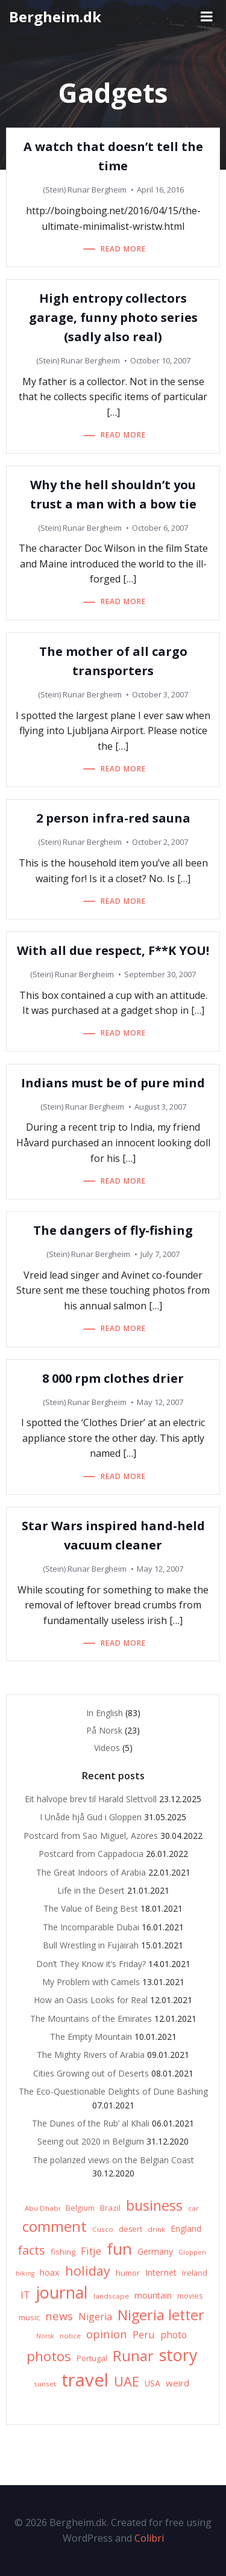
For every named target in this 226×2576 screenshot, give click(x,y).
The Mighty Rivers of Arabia (91, 2054)
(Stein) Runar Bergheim (85, 189)
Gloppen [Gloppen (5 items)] (192, 2252)
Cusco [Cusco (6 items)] (102, 2229)
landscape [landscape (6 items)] (111, 2295)
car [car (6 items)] (193, 2208)
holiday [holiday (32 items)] (87, 2270)
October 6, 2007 (160, 527)
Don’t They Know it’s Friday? (91, 1963)
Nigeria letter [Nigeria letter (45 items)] (161, 2314)
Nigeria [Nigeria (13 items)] (95, 2316)
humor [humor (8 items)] (128, 2272)
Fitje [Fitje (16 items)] (91, 2251)
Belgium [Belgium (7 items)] (80, 2208)
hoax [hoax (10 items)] (50, 2272)
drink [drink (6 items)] (156, 2229)
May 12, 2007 (160, 1402)
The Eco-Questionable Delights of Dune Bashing (113, 2091)
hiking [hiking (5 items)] (25, 2273)
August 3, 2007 (160, 1106)
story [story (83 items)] (178, 2355)
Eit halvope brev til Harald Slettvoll (91, 1799)
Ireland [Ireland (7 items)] (194, 2273)
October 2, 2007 (160, 841)
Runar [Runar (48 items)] (133, 2355)
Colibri (149, 2538)
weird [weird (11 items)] (177, 2383)
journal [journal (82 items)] (62, 2292)
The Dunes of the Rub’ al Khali (90, 2123)
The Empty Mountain (91, 2036)
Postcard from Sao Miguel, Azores (91, 1835)
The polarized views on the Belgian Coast (113, 2160)
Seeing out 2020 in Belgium (90, 2141)
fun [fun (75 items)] (119, 2248)
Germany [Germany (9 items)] (155, 2251)
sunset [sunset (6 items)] (45, 2383)
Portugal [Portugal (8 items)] (92, 2358)
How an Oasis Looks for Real (91, 2000)
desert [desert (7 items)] (130, 2229)
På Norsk (104, 1730)
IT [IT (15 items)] (25, 2295)
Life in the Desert (91, 1890)
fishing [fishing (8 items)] (63, 2251)
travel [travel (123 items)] (84, 2380)
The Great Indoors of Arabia (91, 1872)
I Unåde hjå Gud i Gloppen (91, 1817)
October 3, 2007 (160, 694)
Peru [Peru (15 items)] (144, 2334)
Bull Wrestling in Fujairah (91, 1945)
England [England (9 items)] (186, 2228)
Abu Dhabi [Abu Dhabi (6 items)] (42, 2208)
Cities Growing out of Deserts (91, 2073)
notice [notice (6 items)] (70, 2335)
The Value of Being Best (90, 1908)
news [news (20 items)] (59, 2315)
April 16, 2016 (160, 189)
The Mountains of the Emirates (91, 2018)
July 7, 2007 (160, 1254)
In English (104, 1713)
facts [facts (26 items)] (31, 2250)
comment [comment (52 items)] (54, 2226)
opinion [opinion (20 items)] (106, 2333)
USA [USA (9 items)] (152, 2383)
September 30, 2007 (160, 974)
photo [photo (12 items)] (173, 2335)
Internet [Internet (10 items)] (161, 2272)
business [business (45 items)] (154, 2205)
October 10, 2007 (160, 360)
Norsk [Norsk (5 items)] (45, 2336)
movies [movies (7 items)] (189, 2296)
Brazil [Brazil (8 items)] (110, 2207)
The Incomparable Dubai (91, 1927)
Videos (107, 1747)
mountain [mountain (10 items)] (153, 2295)
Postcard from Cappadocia (91, 1853)
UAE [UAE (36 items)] (126, 2381)
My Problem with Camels (91, 1982)
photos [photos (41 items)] (49, 2356)
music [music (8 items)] (29, 2317)
